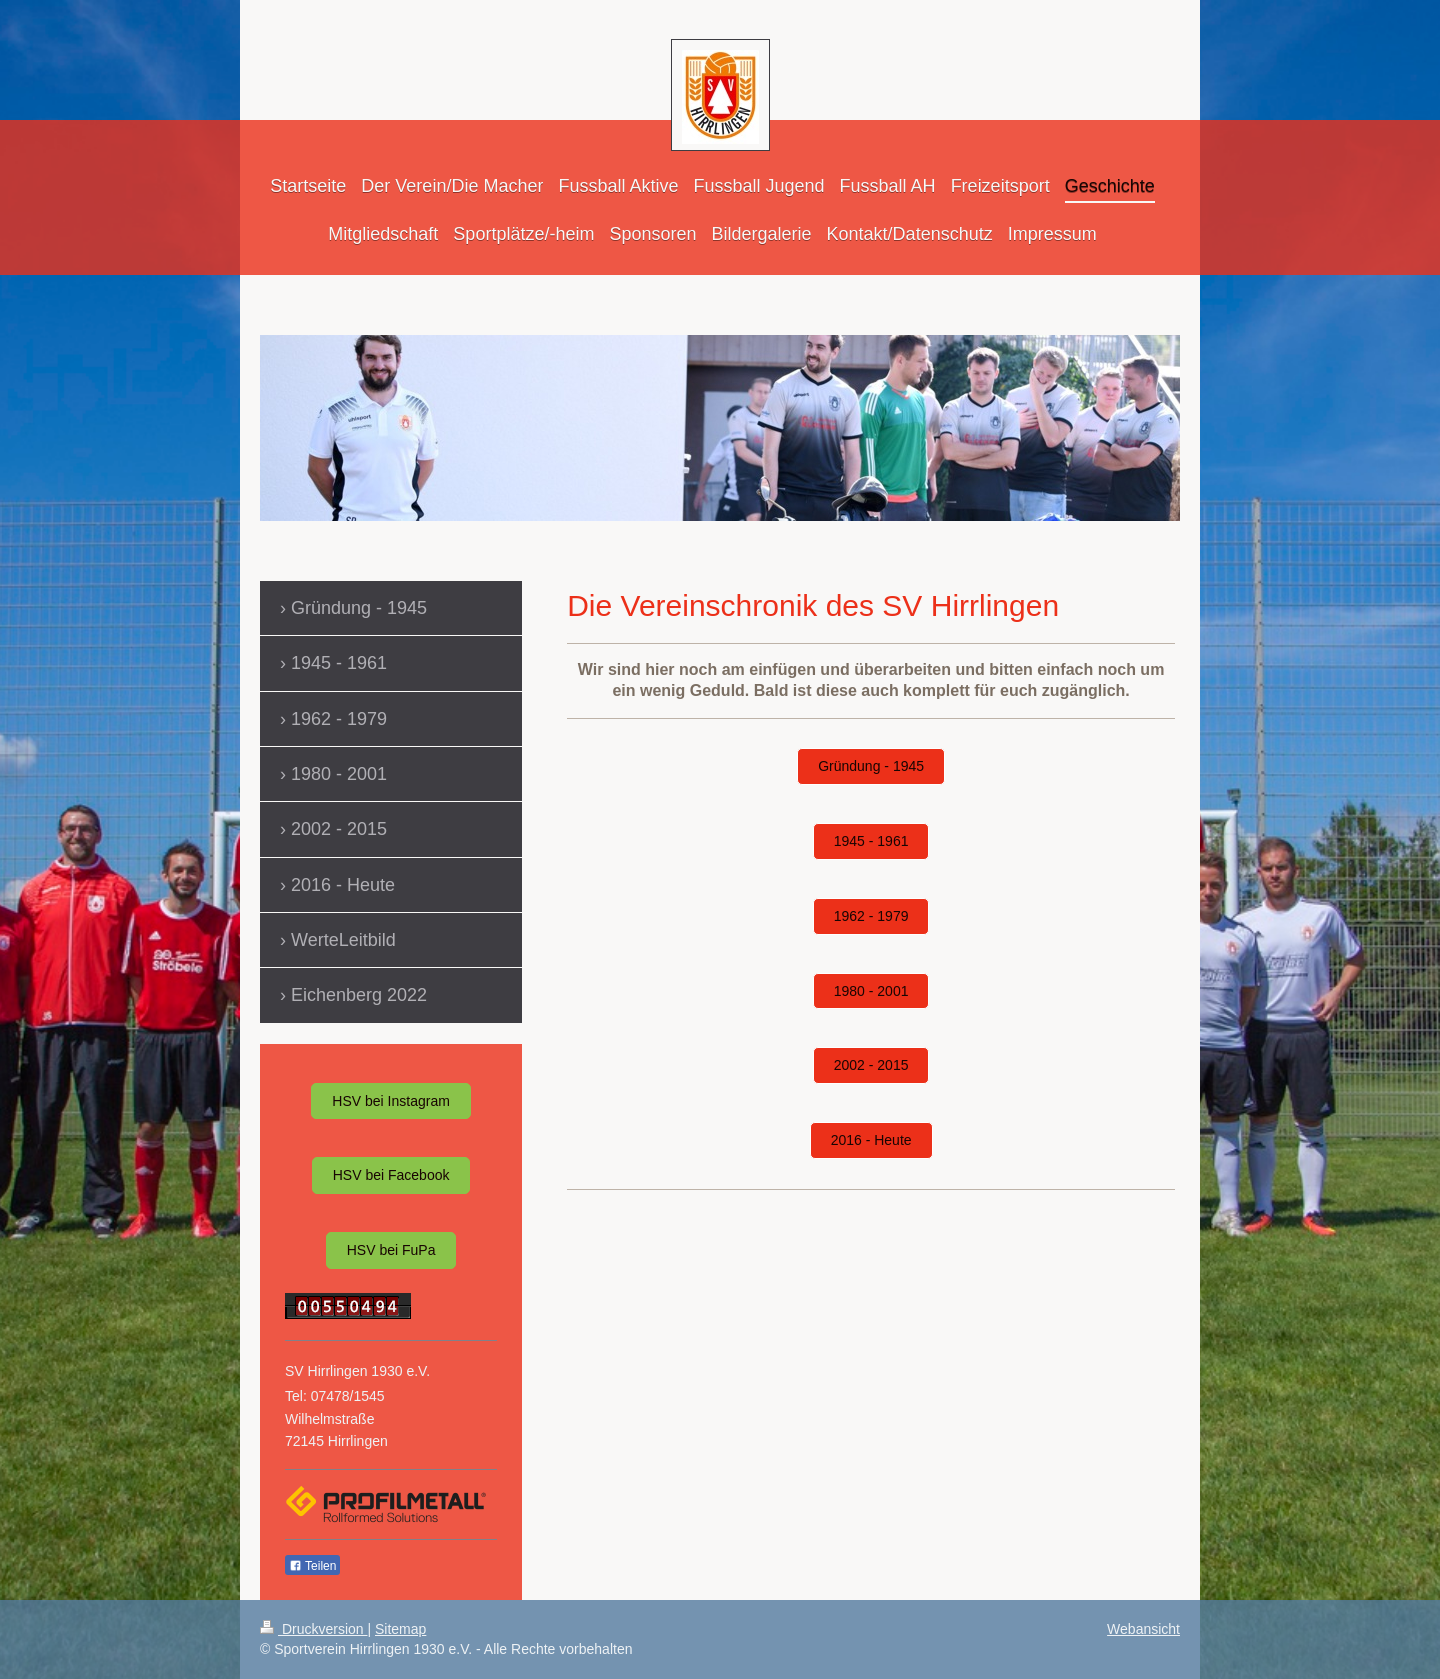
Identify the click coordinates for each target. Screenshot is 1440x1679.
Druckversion (313, 1629)
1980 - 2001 (871, 991)
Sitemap (400, 1629)
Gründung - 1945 (871, 766)
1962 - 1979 (871, 916)
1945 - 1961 (871, 841)
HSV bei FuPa (391, 1250)
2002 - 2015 (871, 1065)
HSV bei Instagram (391, 1101)
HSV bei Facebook (391, 1175)
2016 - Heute (871, 1140)
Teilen (312, 1566)
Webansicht (1143, 1629)
